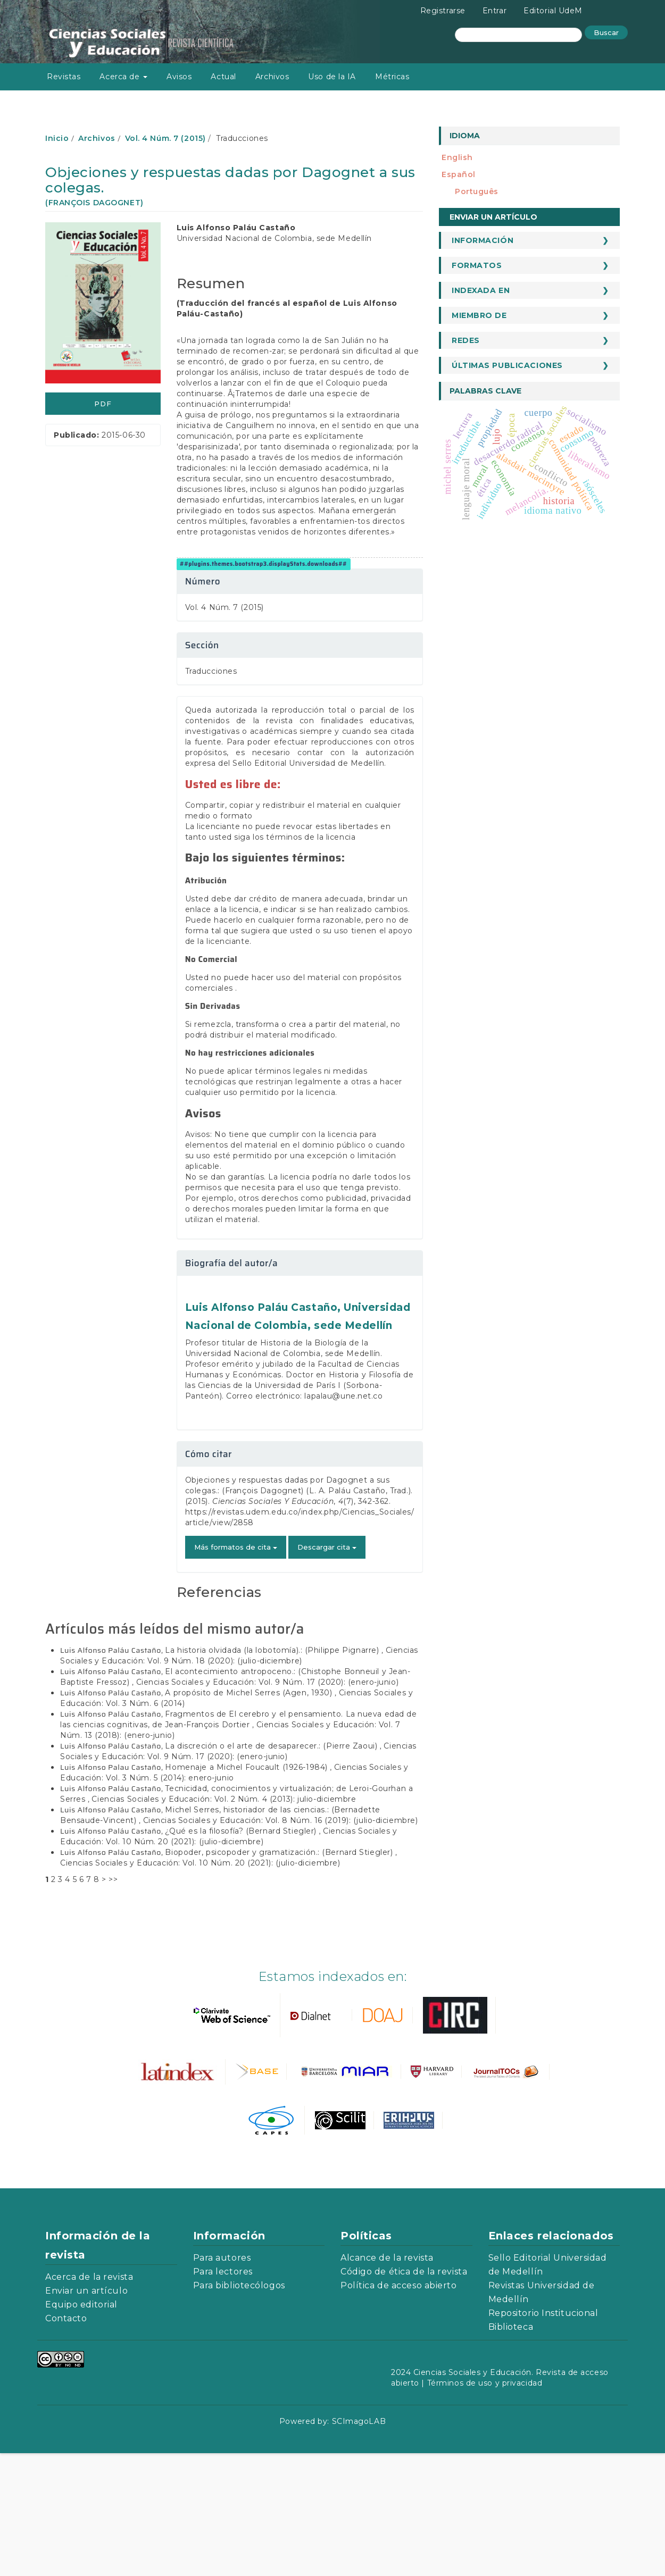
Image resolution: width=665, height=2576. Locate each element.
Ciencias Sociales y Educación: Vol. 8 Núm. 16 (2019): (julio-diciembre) (280, 1943)
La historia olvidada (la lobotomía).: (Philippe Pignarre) (273, 1773)
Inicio (57, 138)
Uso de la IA (332, 76)
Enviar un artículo (493, 217)
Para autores (222, 2381)
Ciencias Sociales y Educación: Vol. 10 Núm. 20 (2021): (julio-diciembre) (200, 1985)
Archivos (272, 76)
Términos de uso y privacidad (485, 2506)
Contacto (66, 2441)
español (459, 174)
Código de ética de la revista (403, 2394)
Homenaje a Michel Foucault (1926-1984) (247, 1890)
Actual (223, 76)
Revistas (63, 76)
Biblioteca (511, 2450)
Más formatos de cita (235, 1670)
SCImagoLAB (359, 2544)
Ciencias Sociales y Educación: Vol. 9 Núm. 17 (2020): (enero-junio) (267, 1805)
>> (113, 2002)
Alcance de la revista (387, 2381)
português (476, 191)
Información (482, 240)
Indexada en (481, 290)
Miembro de (479, 315)
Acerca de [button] (123, 76)
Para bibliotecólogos (239, 2408)
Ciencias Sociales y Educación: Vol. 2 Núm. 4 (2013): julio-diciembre (224, 1922)
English (457, 157)
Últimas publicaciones (507, 365)
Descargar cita (326, 1670)
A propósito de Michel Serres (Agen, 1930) (250, 1815)
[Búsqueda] (518, 35)
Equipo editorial (81, 2427)
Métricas (392, 76)
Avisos (179, 76)
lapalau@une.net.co (343, 1519)
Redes (466, 340)
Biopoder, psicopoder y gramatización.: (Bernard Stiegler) (280, 1975)
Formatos (477, 265)
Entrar (494, 10)
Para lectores (223, 2394)
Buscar (606, 32)
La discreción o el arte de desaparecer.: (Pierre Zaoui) (272, 1869)
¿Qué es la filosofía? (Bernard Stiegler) (242, 1954)
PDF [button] (102, 403)
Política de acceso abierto (398, 2408)
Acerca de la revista (89, 2400)
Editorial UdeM (553, 10)
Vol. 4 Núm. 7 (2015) (165, 138)
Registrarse (443, 10)
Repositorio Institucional (543, 2436)
